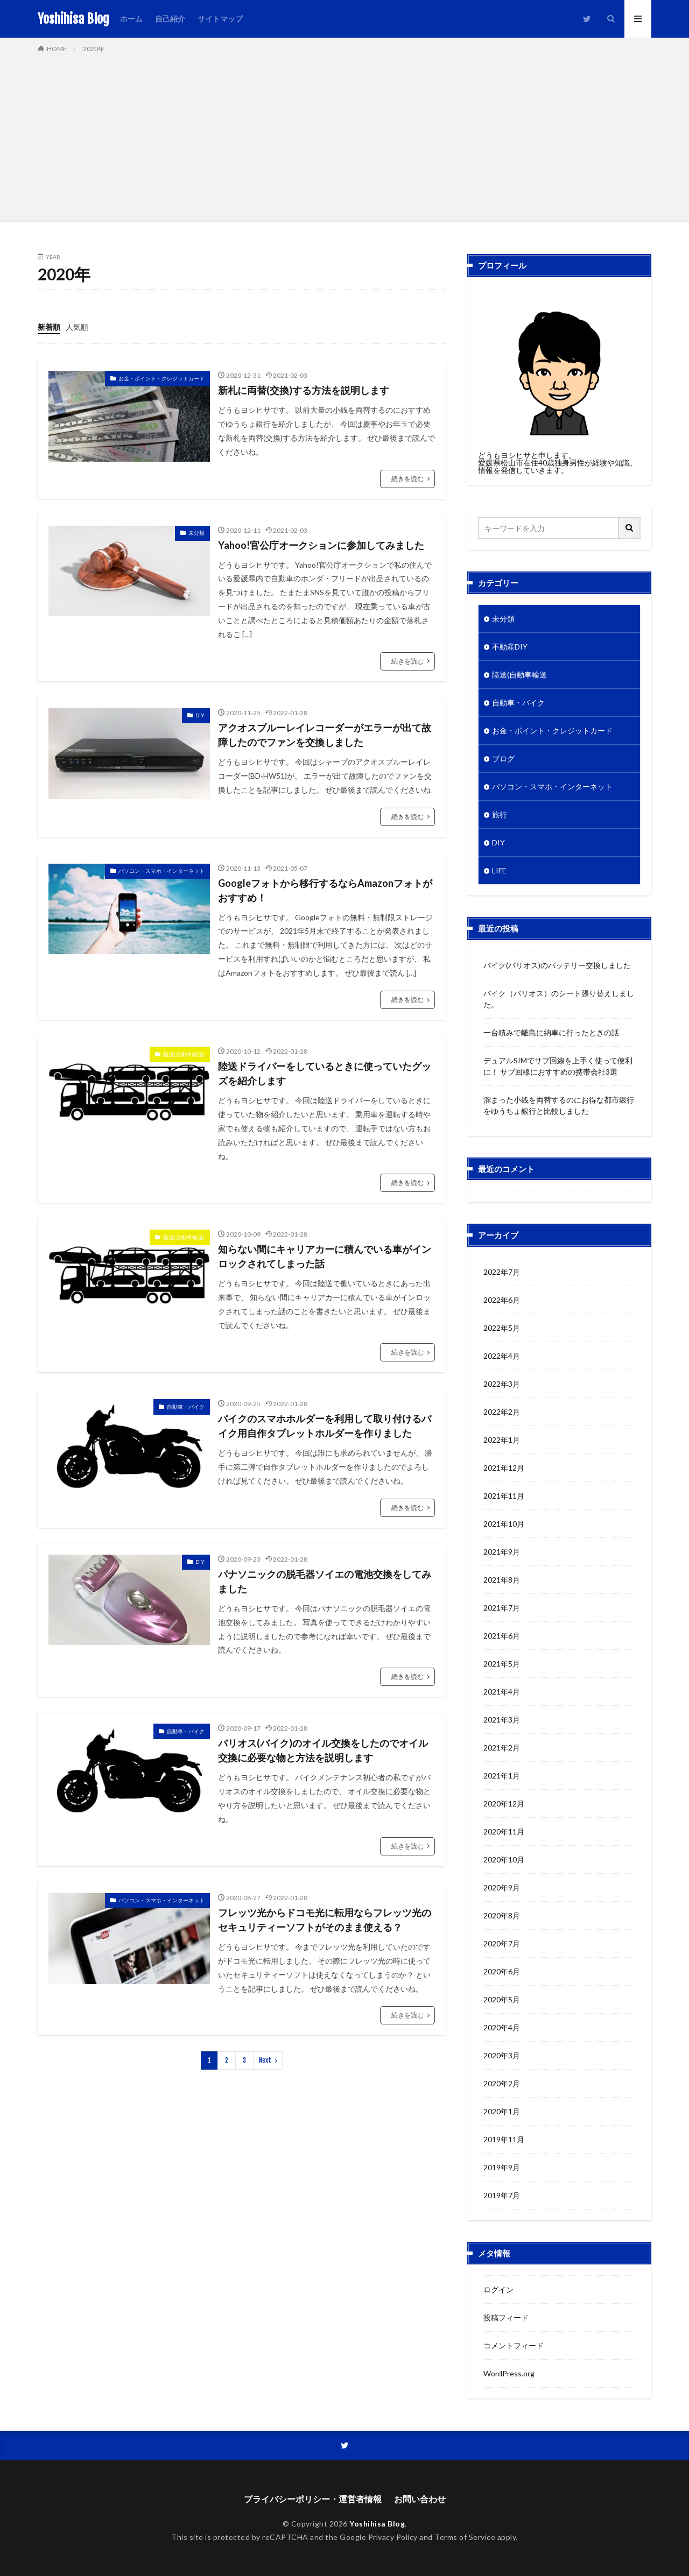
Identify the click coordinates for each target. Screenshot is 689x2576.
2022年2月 (501, 1411)
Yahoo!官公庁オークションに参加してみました (321, 545)
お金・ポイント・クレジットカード (161, 378)
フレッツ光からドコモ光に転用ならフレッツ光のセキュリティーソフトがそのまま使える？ (324, 1920)
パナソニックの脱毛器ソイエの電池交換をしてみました (324, 1581)
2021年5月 (501, 1663)
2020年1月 (501, 2111)
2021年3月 (501, 1719)
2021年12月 (503, 1467)
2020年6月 (501, 1971)
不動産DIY (510, 646)
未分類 (196, 533)
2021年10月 (503, 1523)
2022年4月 (501, 1355)
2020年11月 (503, 1831)
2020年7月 (501, 1943)
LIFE (499, 870)
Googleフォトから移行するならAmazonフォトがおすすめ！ (325, 890)
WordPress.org (509, 2373)
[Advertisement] (344, 135)
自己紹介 (170, 18)
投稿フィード (506, 2317)
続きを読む (407, 479)
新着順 (49, 326)
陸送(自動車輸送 (519, 674)
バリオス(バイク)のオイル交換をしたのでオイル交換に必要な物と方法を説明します (323, 1750)
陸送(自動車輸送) (184, 1054)
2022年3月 (501, 1383)
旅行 (499, 814)
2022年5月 (501, 1327)
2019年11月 (503, 2139)
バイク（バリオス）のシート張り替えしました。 (558, 999)
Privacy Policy (393, 2537)
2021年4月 (501, 1691)
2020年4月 (501, 2027)
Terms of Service (464, 2537)
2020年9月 (501, 1887)
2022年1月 (501, 1439)
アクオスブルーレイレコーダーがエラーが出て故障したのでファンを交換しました (324, 735)
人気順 (77, 326)
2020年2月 (501, 2083)
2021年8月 (501, 1579)
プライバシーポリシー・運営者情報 (313, 2499)
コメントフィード (513, 2345)
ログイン (498, 2289)
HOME (57, 49)
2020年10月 (503, 1859)
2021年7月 (501, 1607)
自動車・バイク (186, 1406)
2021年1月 (501, 1775)
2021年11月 (503, 1495)
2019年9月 (501, 2167)
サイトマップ (220, 18)
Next (265, 2060)
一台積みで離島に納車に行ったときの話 (551, 1032)
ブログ (503, 758)
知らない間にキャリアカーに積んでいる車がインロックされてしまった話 (324, 1256)
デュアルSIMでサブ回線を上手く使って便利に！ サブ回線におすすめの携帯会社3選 (557, 1066)
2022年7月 (501, 1271)
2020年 (93, 49)
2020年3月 (501, 2055)
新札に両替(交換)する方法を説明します (303, 390)
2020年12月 (503, 1803)
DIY (200, 715)
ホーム (131, 18)
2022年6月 (501, 1299)
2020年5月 (501, 1999)
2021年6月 (501, 1635)
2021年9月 (501, 1551)
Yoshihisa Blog (73, 18)
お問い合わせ (420, 2499)
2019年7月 (501, 2195)
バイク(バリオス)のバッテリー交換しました (557, 965)
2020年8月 (501, 1915)
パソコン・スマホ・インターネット (161, 870)
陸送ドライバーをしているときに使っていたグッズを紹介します (324, 1073)
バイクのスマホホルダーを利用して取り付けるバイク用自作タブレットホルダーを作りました (324, 1426)
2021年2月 (501, 1747)
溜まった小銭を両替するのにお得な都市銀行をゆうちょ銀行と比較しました (558, 1105)
